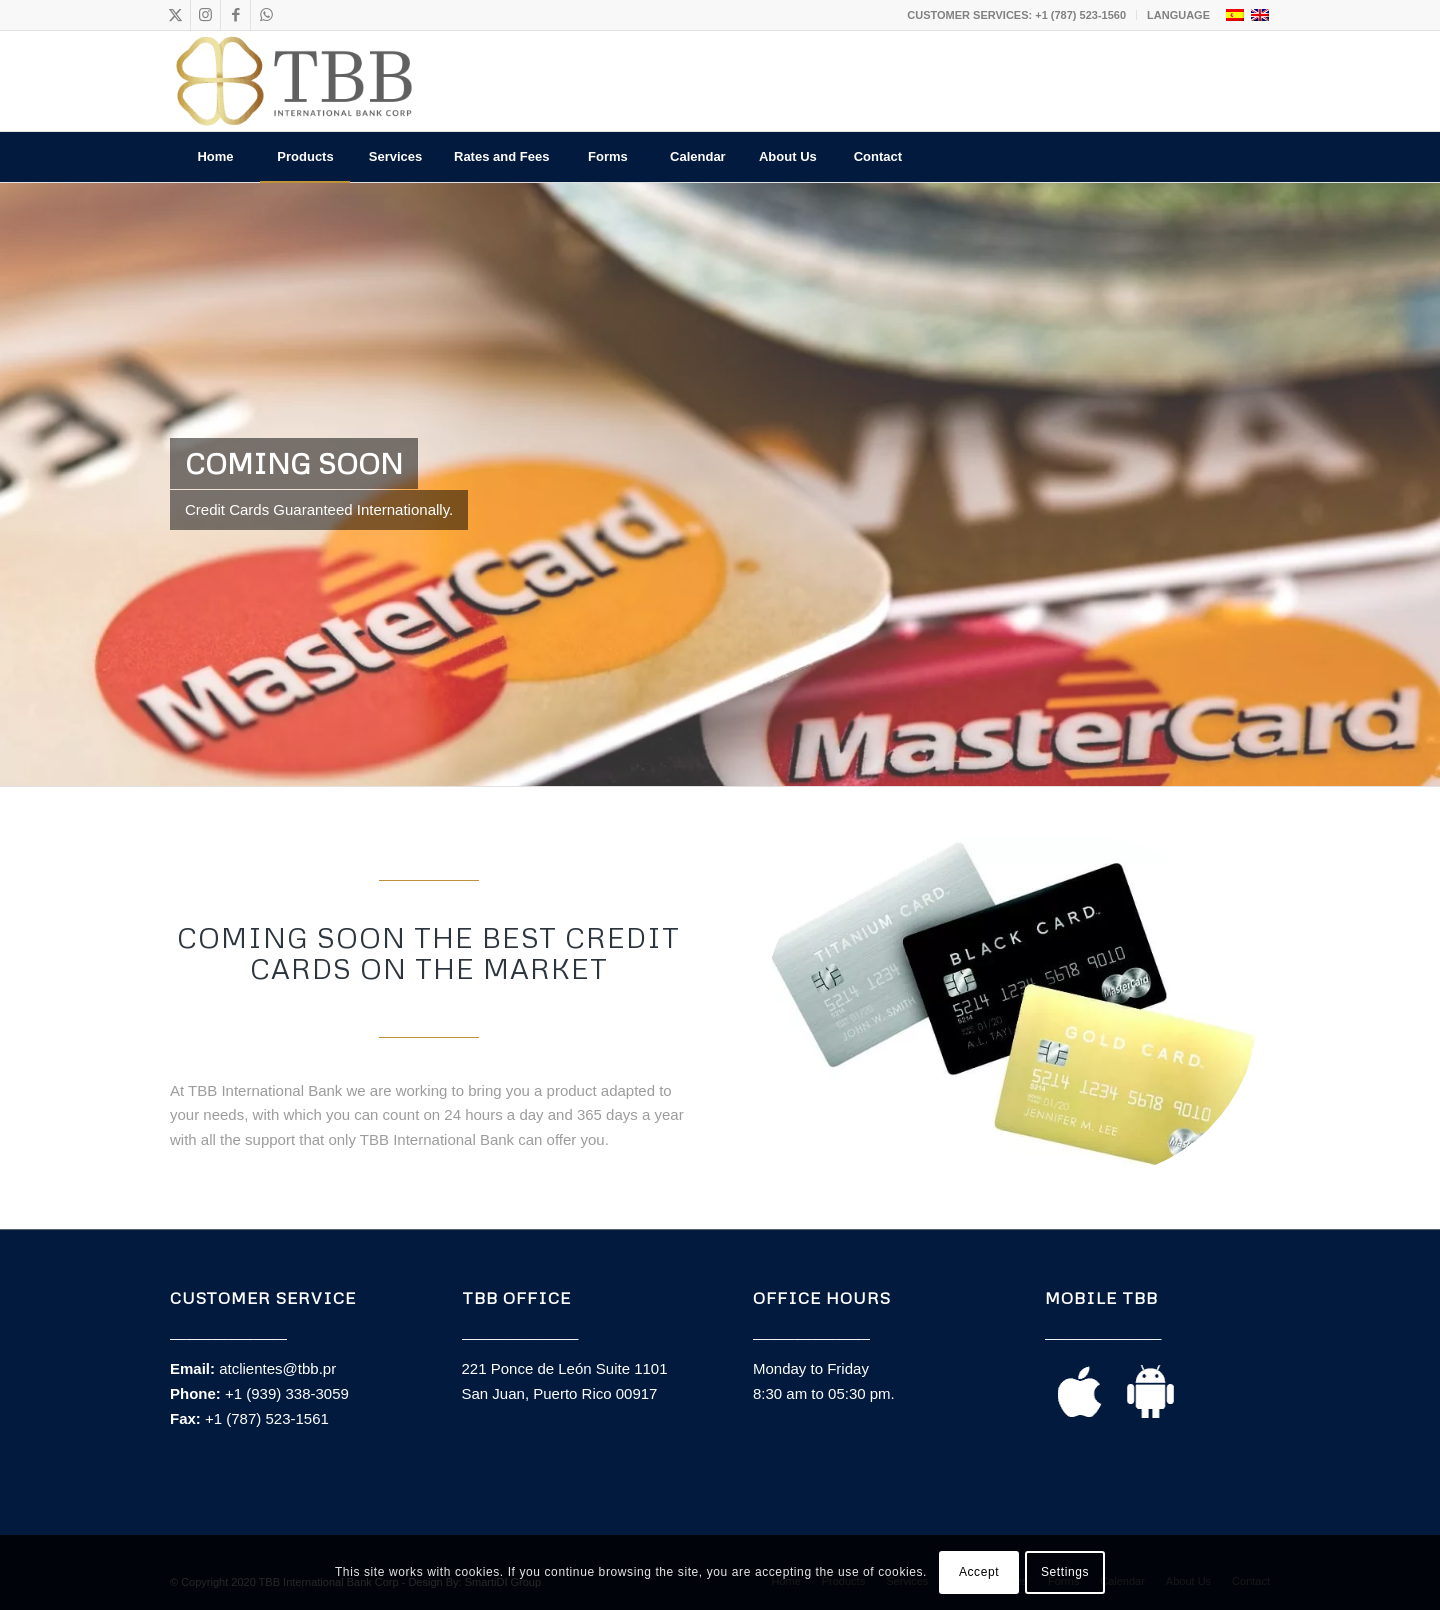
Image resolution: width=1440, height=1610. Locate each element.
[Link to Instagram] (205, 15)
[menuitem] (1017, 15)
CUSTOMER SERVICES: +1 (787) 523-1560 (1016, 15)
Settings (1065, 1572)
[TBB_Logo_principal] (294, 81)
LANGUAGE (1178, 15)
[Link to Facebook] (235, 15)
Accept (979, 1572)
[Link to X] (175, 15)
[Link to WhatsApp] (266, 15)
